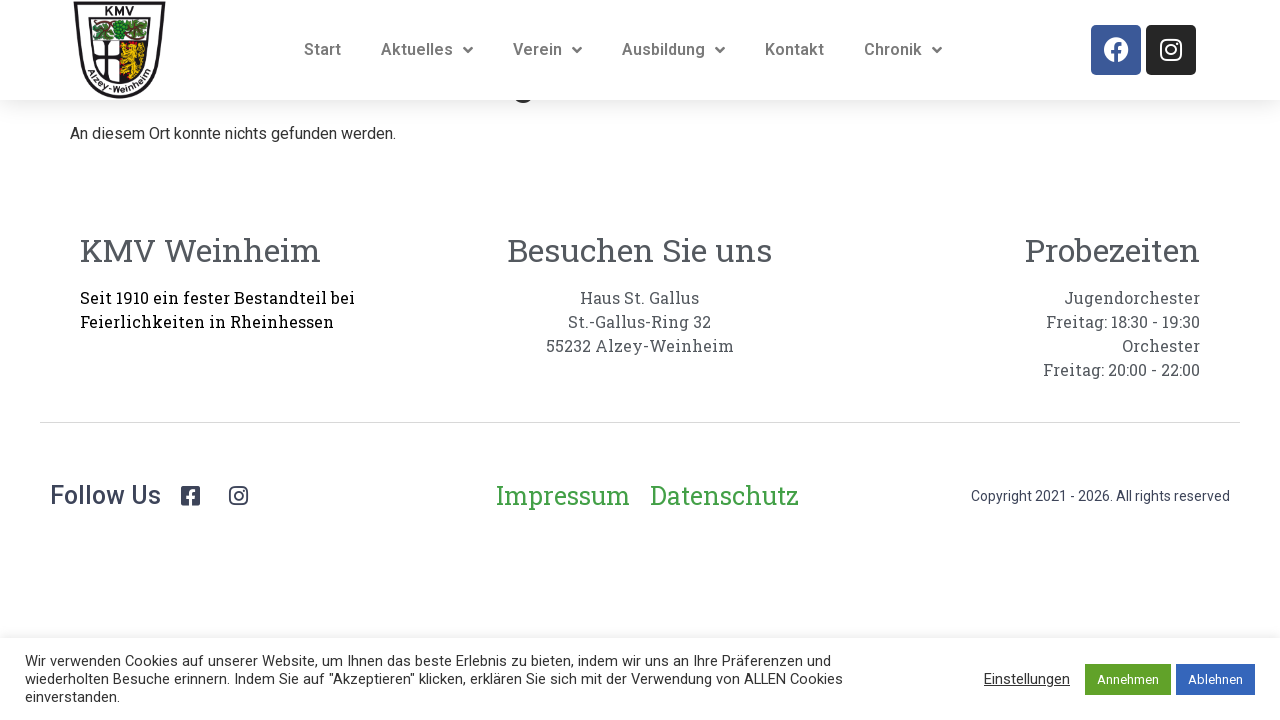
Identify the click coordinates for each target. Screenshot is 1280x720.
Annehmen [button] (1128, 679)
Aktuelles (427, 50)
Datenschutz (724, 545)
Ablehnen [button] (1215, 679)
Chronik (903, 50)
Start (322, 49)
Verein (547, 50)
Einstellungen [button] (1027, 679)
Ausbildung (673, 50)
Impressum (563, 545)
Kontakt (794, 49)
